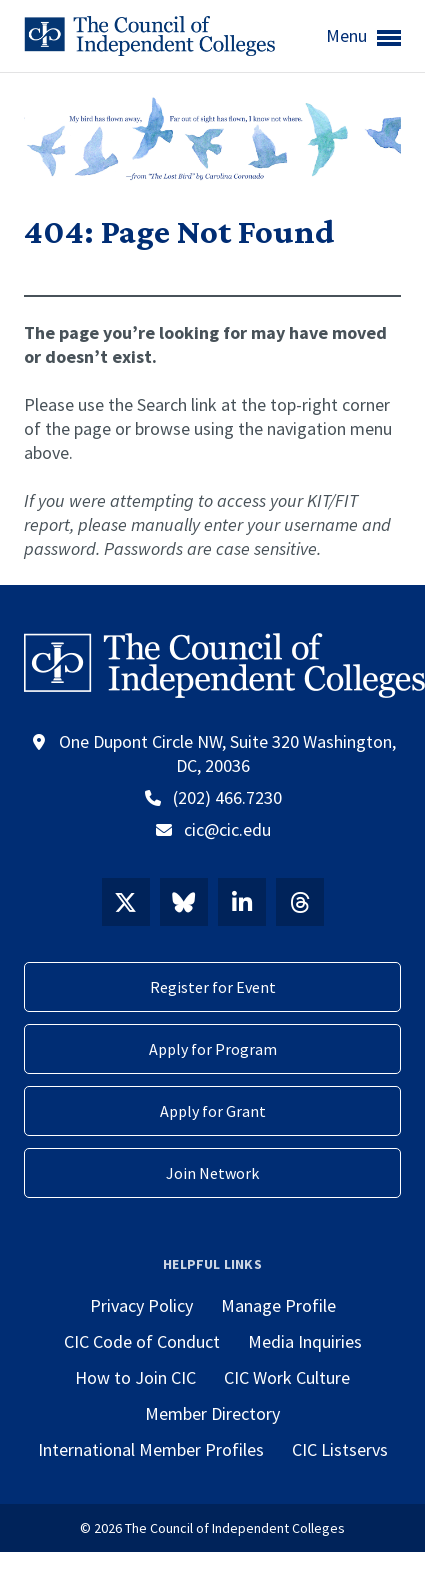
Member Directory (212, 1413)
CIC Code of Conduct (142, 1341)
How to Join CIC (135, 1377)
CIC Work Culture (287, 1377)
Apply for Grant (213, 1111)
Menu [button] (363, 37)
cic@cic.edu (227, 829)
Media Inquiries (305, 1341)
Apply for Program (213, 1049)
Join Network (212, 1173)
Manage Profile (278, 1305)
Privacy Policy (141, 1305)
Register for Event (213, 987)
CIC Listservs (340, 1449)
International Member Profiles (151, 1449)
